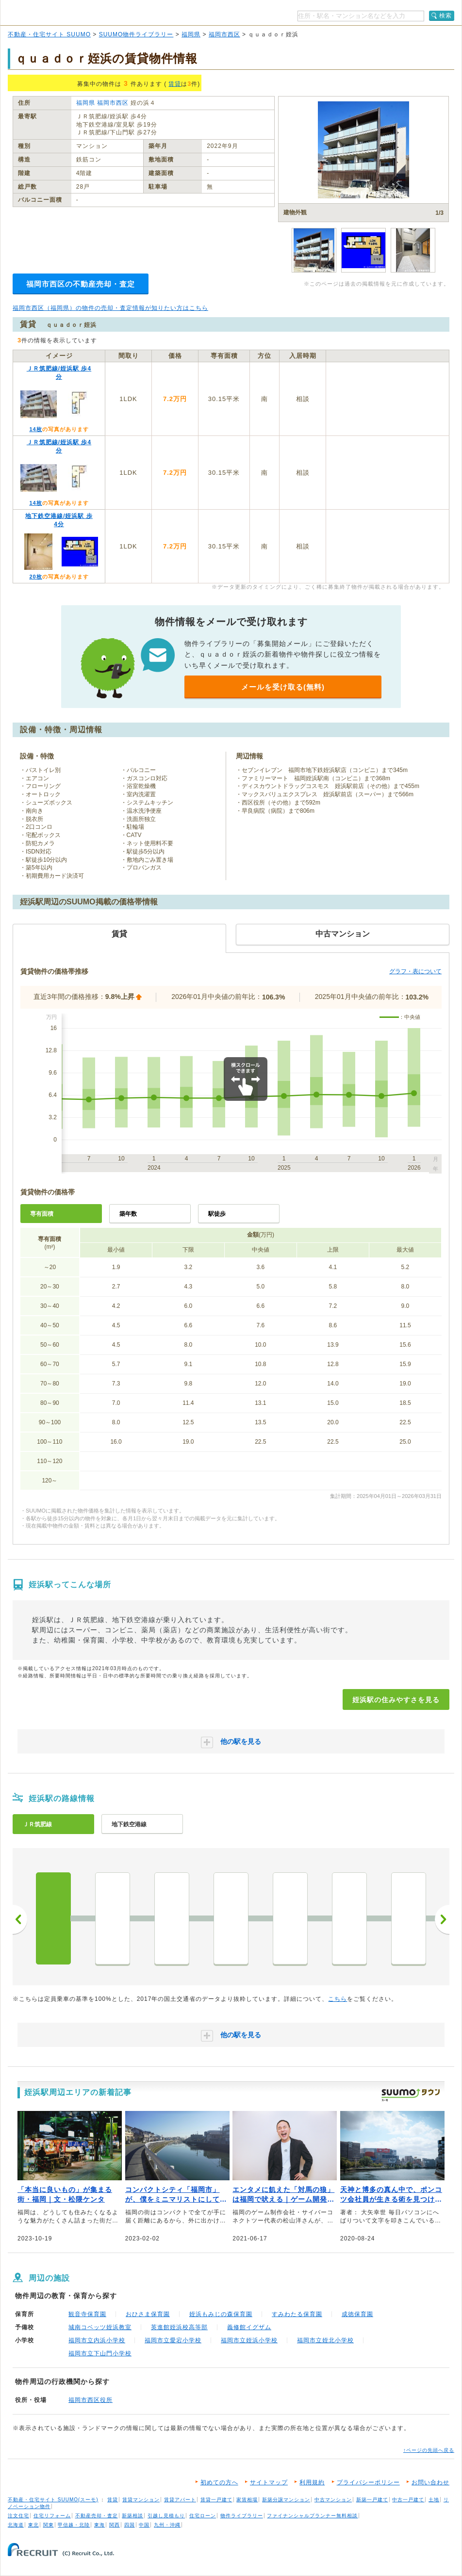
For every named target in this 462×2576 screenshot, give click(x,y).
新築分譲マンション (286, 2499)
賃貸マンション (141, 2499)
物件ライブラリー (241, 2515)
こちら (337, 1999)
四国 (129, 2525)
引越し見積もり (166, 2515)
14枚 (35, 429)
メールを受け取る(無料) (283, 687)
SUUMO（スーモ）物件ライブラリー (74, 14)
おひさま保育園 (148, 2314)
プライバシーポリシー (368, 2482)
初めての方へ (219, 2482)
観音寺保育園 (87, 2314)
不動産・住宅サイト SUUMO (49, 34)
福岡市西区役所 (90, 2400)
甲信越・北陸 (74, 2525)
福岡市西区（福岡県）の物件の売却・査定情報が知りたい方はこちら (110, 308)
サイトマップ (269, 2482)
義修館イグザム (249, 2327)
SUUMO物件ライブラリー (136, 34)
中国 (144, 2525)
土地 (434, 2499)
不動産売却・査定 (96, 2515)
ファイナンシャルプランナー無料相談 (312, 2515)
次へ (442, 1919)
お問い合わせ (430, 2482)
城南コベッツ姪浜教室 (100, 2327)
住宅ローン (202, 2515)
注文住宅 (18, 2515)
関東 (48, 2525)
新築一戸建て (372, 2499)
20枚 (35, 577)
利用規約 (312, 2482)
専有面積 (41, 1213)
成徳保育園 (357, 2314)
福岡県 (191, 34)
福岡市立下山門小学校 (100, 2353)
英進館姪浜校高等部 (179, 2327)
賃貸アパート (180, 2499)
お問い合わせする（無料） (387, 386)
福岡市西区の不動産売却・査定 (80, 284)
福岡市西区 (224, 34)
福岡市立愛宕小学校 (173, 2340)
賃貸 (174, 83)
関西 (114, 2525)
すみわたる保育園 (297, 2314)
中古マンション (333, 2499)
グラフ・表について (415, 971)
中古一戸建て (408, 2499)
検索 (445, 15)
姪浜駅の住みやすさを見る (396, 1700)
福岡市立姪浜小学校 (249, 2340)
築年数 (128, 1213)
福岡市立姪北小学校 (325, 2340)
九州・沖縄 (167, 2525)
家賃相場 (247, 2499)
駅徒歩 (217, 1213)
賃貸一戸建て (216, 2499)
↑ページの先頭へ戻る (428, 2450)
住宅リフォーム (52, 2515)
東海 (99, 2525)
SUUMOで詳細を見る (387, 412)
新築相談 (132, 2515)
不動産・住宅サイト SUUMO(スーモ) (53, 2499)
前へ (20, 1919)
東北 (33, 2525)
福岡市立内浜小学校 (96, 2340)
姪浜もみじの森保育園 (220, 2314)
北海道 (16, 2525)
